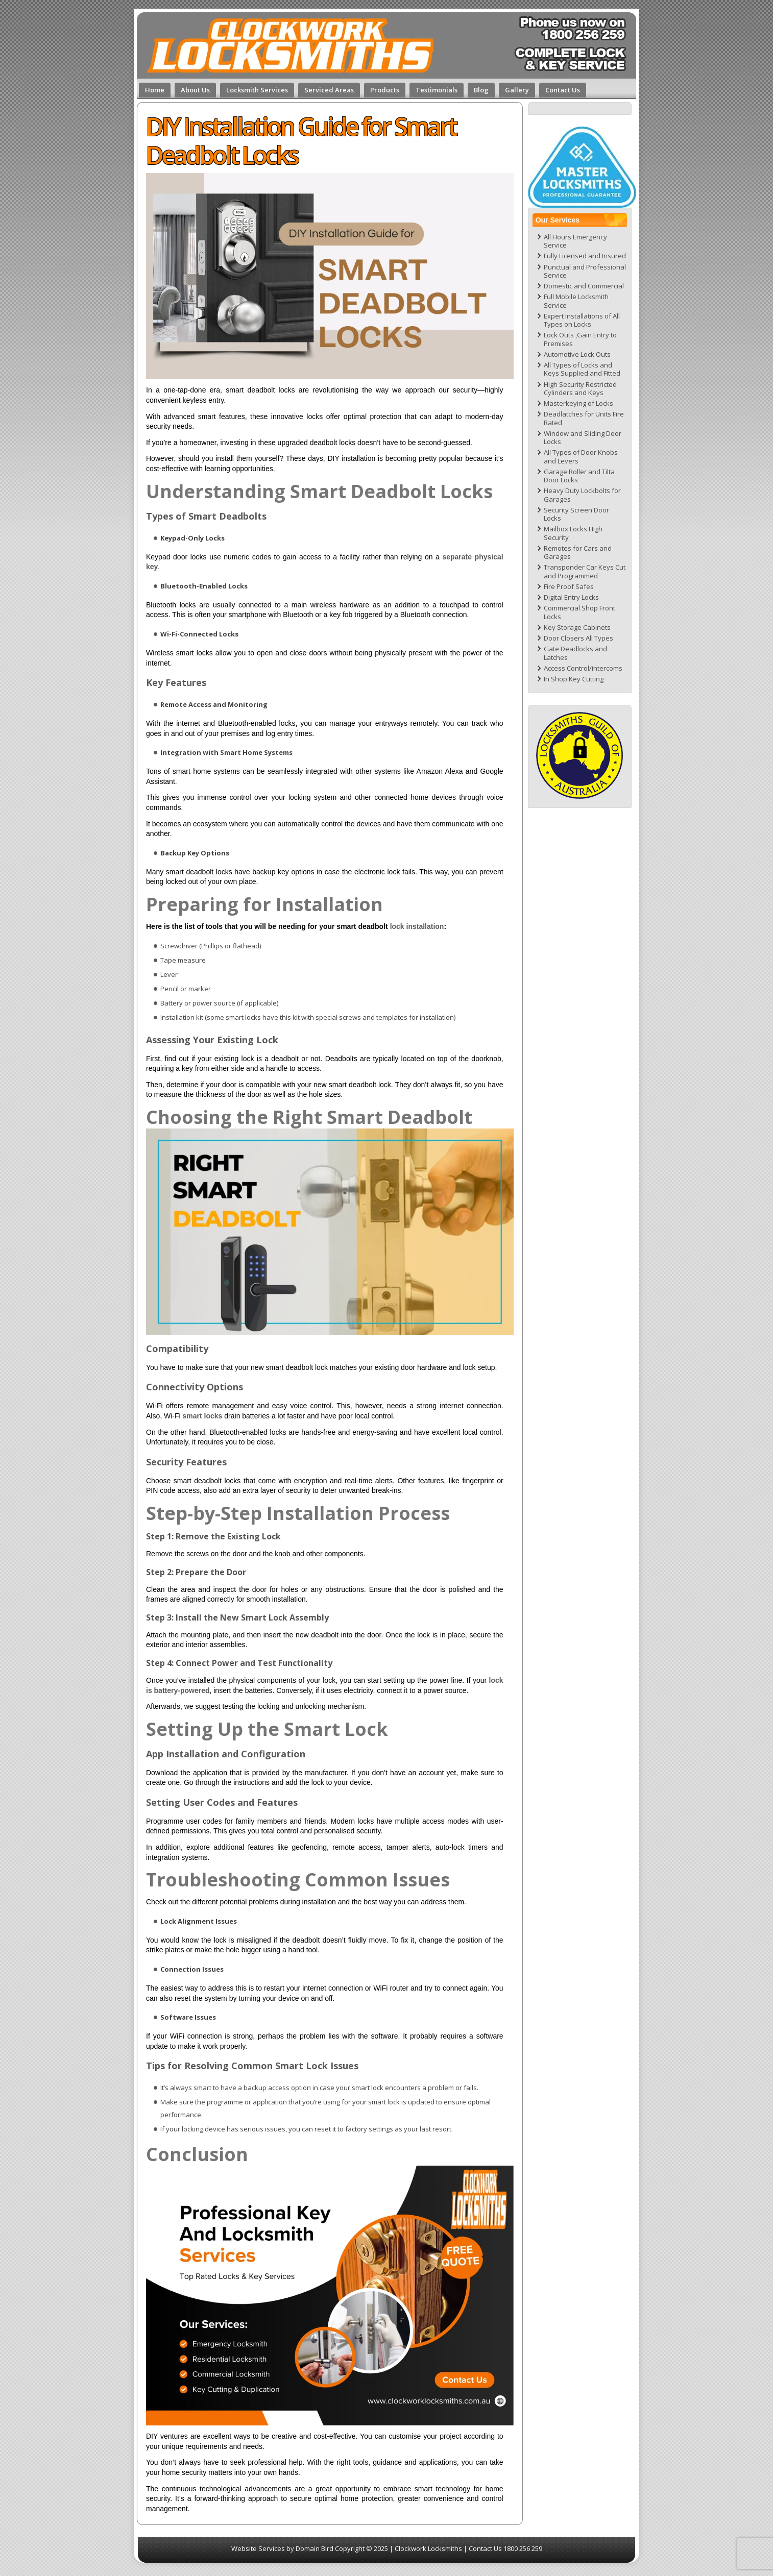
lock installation (417, 926)
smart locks (203, 1416)
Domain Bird (314, 2548)
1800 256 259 (522, 2548)
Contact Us (485, 2548)
